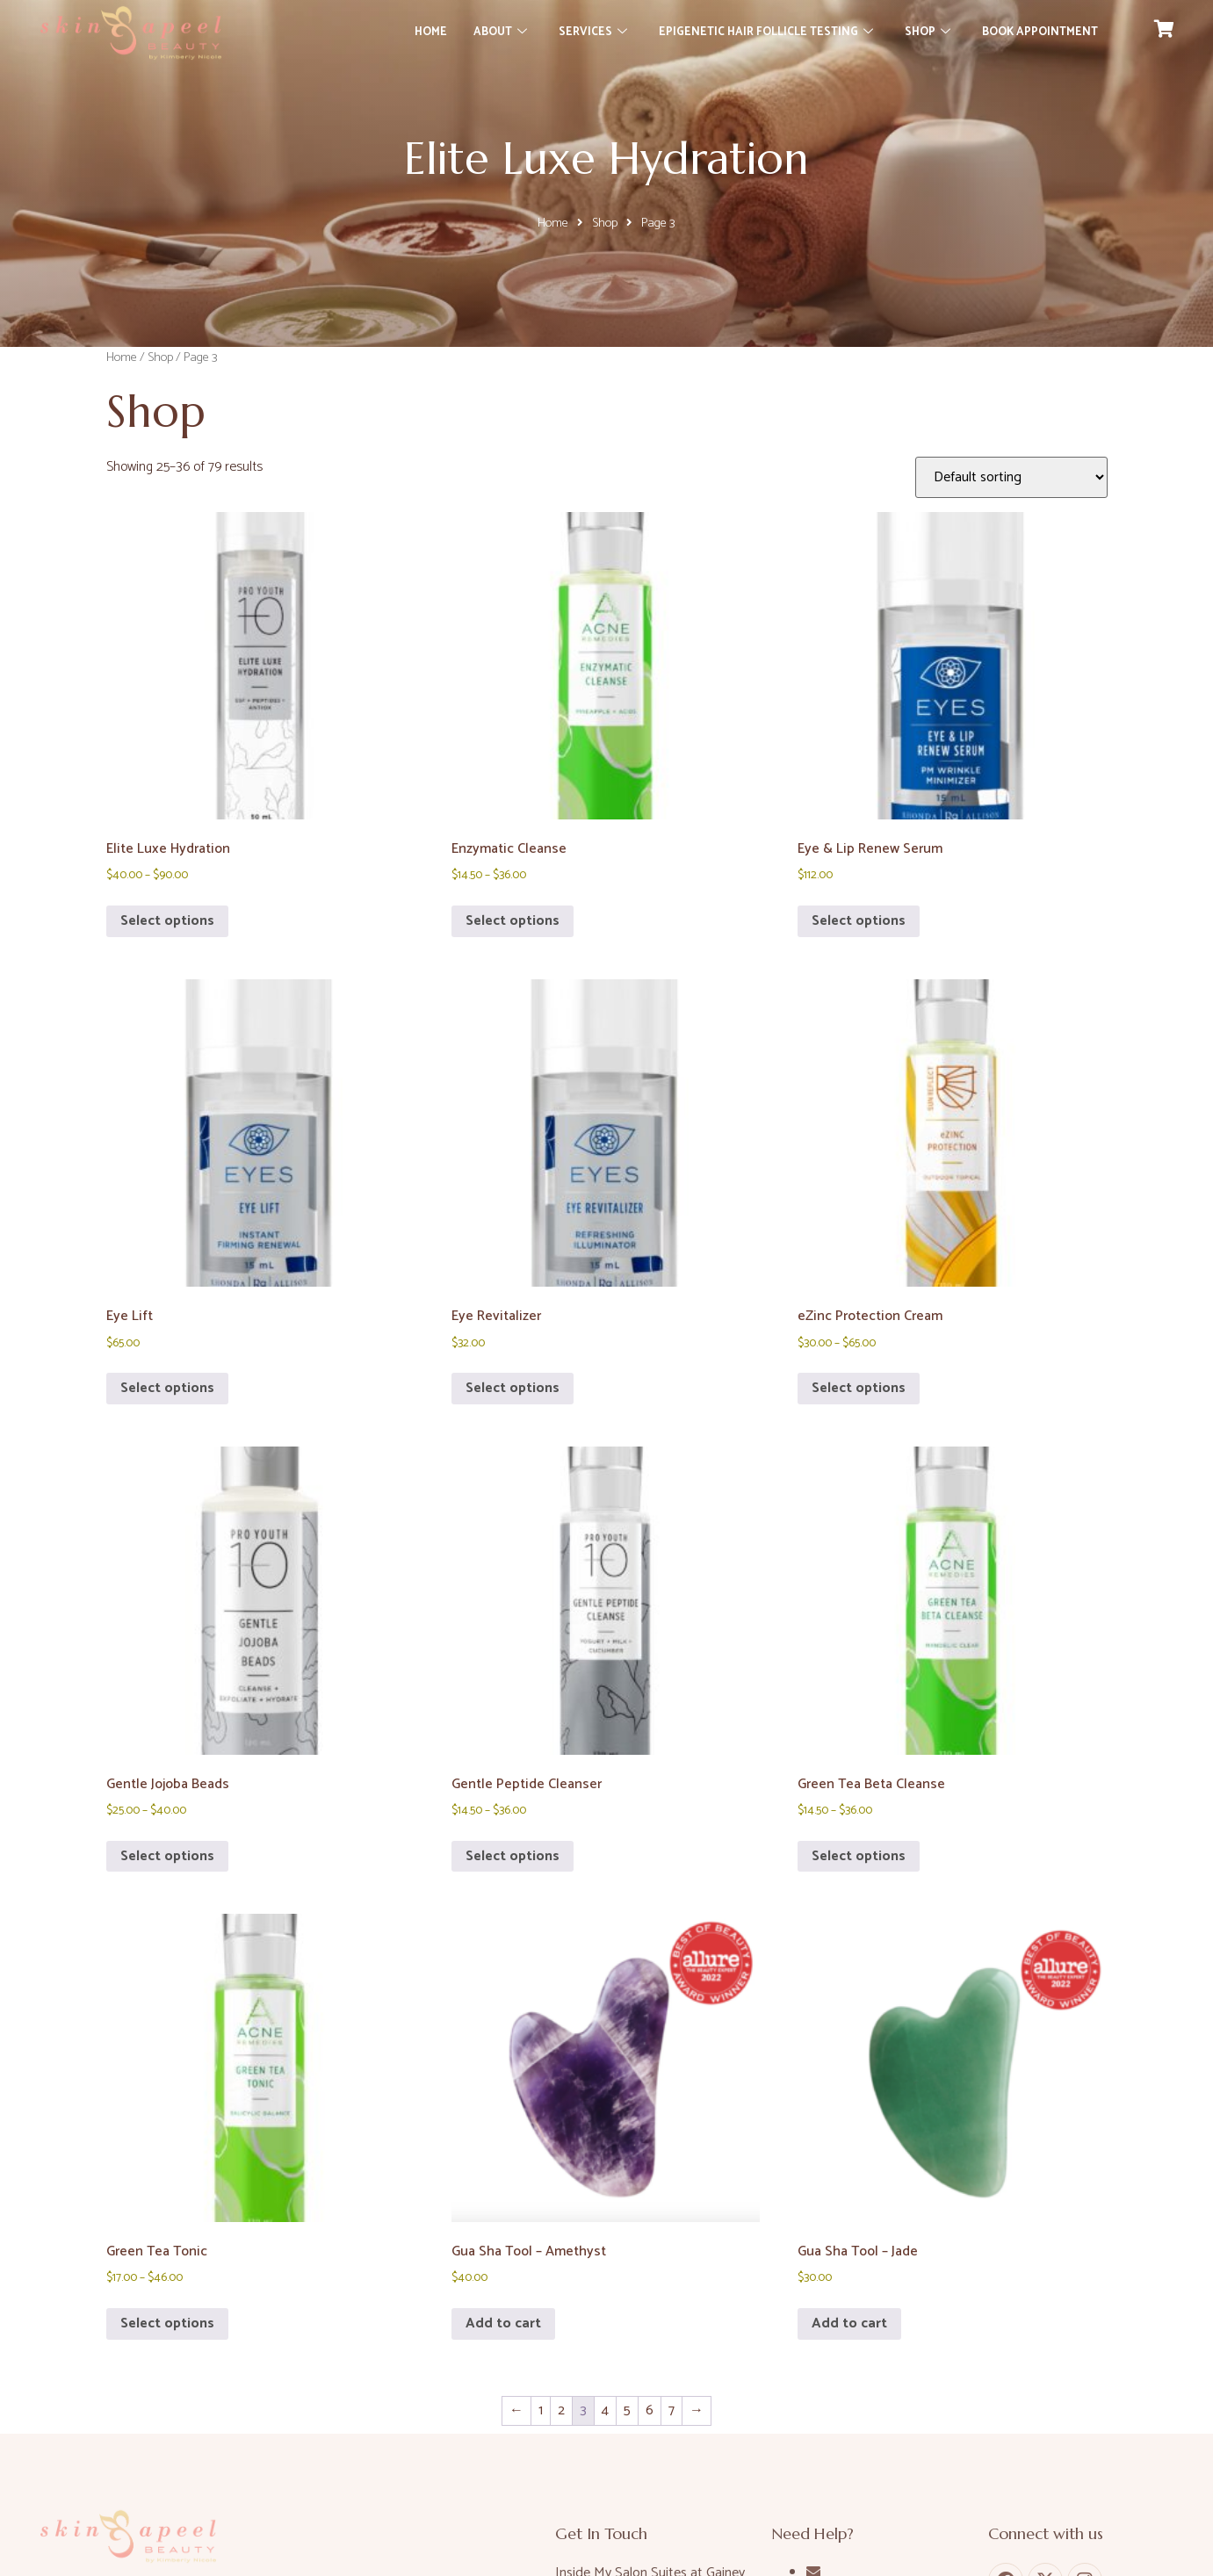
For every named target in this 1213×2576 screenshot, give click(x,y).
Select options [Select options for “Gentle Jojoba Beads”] (167, 1856)
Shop (927, 32)
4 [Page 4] (605, 2410)
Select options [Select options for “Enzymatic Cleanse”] (513, 921)
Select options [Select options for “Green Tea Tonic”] (167, 2323)
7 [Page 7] (671, 2410)
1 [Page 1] (540, 2410)
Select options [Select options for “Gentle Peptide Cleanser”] (513, 1856)
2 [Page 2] (561, 2410)
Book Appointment (1040, 32)
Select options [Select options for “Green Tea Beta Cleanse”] (859, 1856)
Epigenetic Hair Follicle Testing (766, 32)
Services (593, 32)
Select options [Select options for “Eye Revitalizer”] (513, 1388)
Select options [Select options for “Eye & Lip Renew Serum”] (859, 921)
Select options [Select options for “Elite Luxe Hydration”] (167, 921)
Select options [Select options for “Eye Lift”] (167, 1388)
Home (431, 32)
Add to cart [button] (503, 2323)
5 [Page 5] (627, 2410)
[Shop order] (1011, 477)
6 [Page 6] (649, 2410)
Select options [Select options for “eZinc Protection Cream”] (859, 1388)
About (500, 32)
